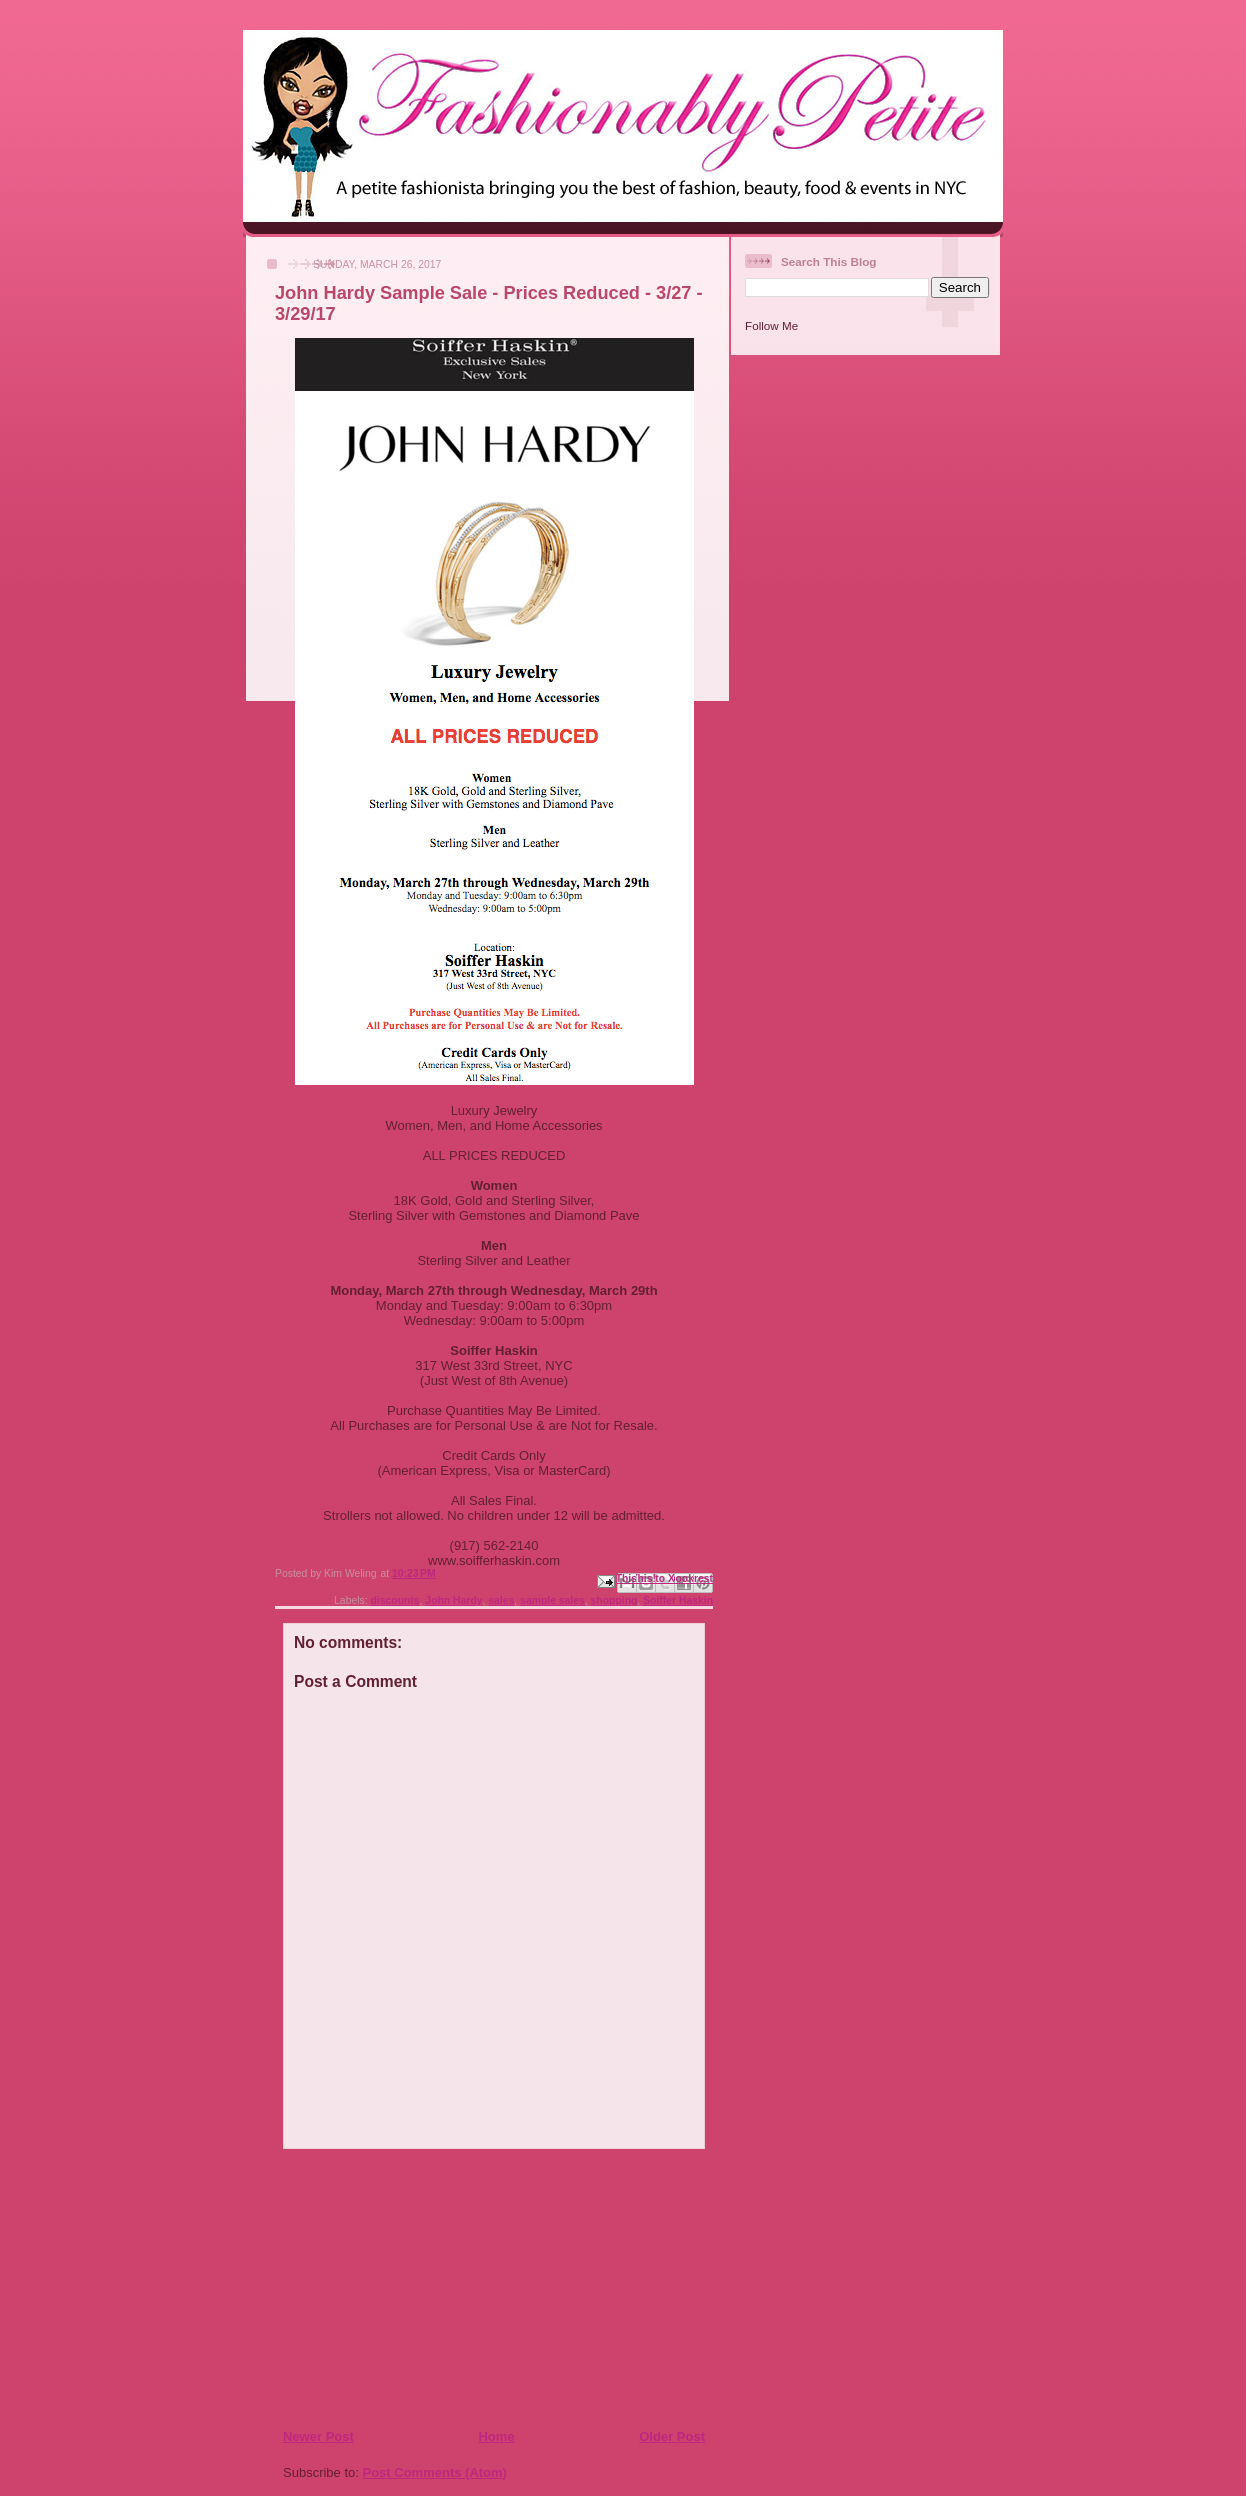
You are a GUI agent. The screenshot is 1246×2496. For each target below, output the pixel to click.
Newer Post (318, 2436)
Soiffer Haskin (678, 1600)
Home (496, 2436)
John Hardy (453, 1600)
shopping (614, 1600)
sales (501, 1600)
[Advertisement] (404, 2288)
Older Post (672, 2436)
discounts (395, 1600)
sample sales (552, 1600)
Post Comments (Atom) (435, 2472)
